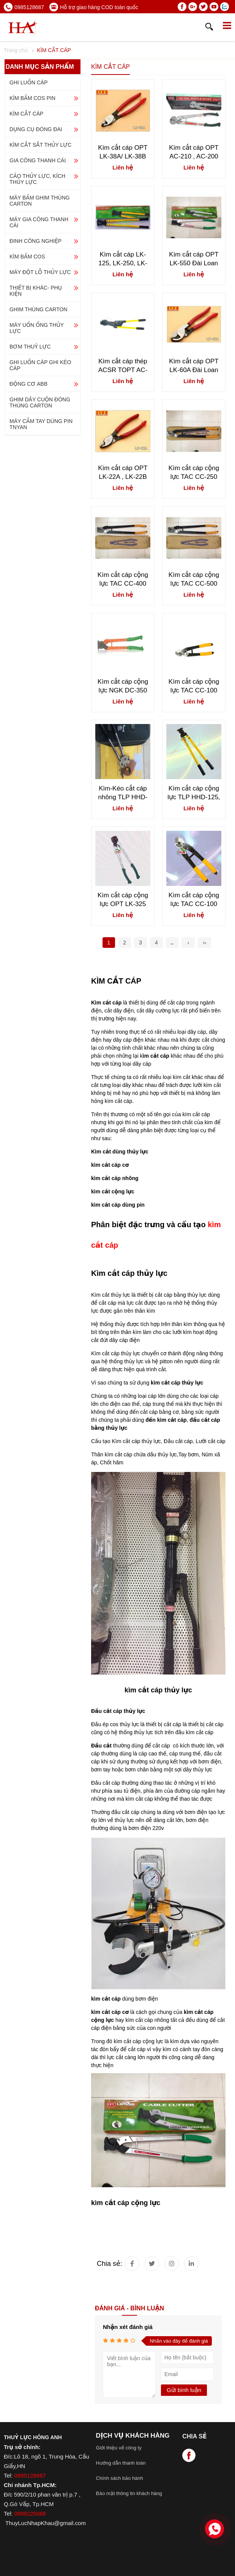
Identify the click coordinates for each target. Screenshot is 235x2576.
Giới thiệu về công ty (119, 2448)
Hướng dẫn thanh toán (121, 2463)
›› (204, 942)
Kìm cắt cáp (113, 1273)
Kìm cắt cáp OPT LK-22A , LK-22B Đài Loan (122, 472)
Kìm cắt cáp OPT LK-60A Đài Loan (193, 366)
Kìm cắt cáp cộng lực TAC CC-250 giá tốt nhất (194, 472)
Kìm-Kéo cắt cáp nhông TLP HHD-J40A (123, 793)
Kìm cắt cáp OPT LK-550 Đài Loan (193, 259)
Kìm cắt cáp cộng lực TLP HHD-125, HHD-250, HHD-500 (193, 793)
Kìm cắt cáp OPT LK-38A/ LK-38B (122, 152)
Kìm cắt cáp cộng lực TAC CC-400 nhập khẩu (123, 579)
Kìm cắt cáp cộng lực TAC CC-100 (194, 900)
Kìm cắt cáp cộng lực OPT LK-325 (123, 900)
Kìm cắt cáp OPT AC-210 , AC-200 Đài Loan (193, 152)
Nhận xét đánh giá (128, 2327)
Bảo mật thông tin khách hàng (129, 2493)
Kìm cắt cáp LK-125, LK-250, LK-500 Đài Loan (122, 259)
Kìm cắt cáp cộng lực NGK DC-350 (123, 686)
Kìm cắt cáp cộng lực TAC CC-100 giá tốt (194, 686)
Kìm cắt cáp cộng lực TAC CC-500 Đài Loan (194, 579)
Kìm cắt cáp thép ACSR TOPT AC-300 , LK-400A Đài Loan (123, 366)
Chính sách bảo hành (119, 2478)
